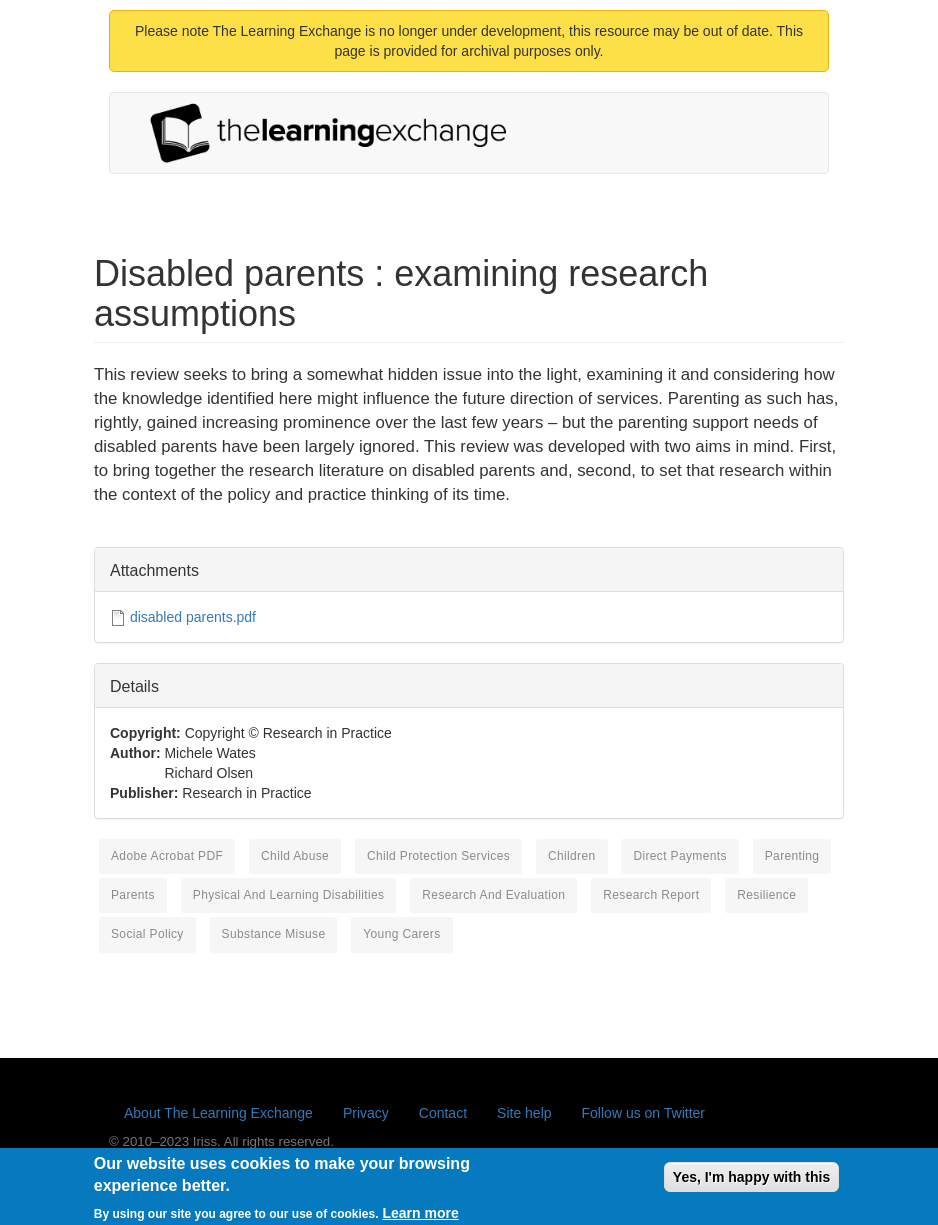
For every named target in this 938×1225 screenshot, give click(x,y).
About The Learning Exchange (218, 1113)
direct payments (679, 856)
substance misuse (274, 934)
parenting (792, 856)
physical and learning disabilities (289, 895)
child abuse (295, 856)
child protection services (438, 856)
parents (133, 895)
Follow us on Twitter (643, 1113)
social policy (147, 934)
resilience (766, 895)
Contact (443, 1113)
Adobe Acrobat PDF (167, 856)
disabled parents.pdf (193, 617)
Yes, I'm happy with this (751, 1183)
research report (651, 895)
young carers (401, 934)
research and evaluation (493, 895)
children (572, 856)
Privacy (366, 1113)
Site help (524, 1113)
